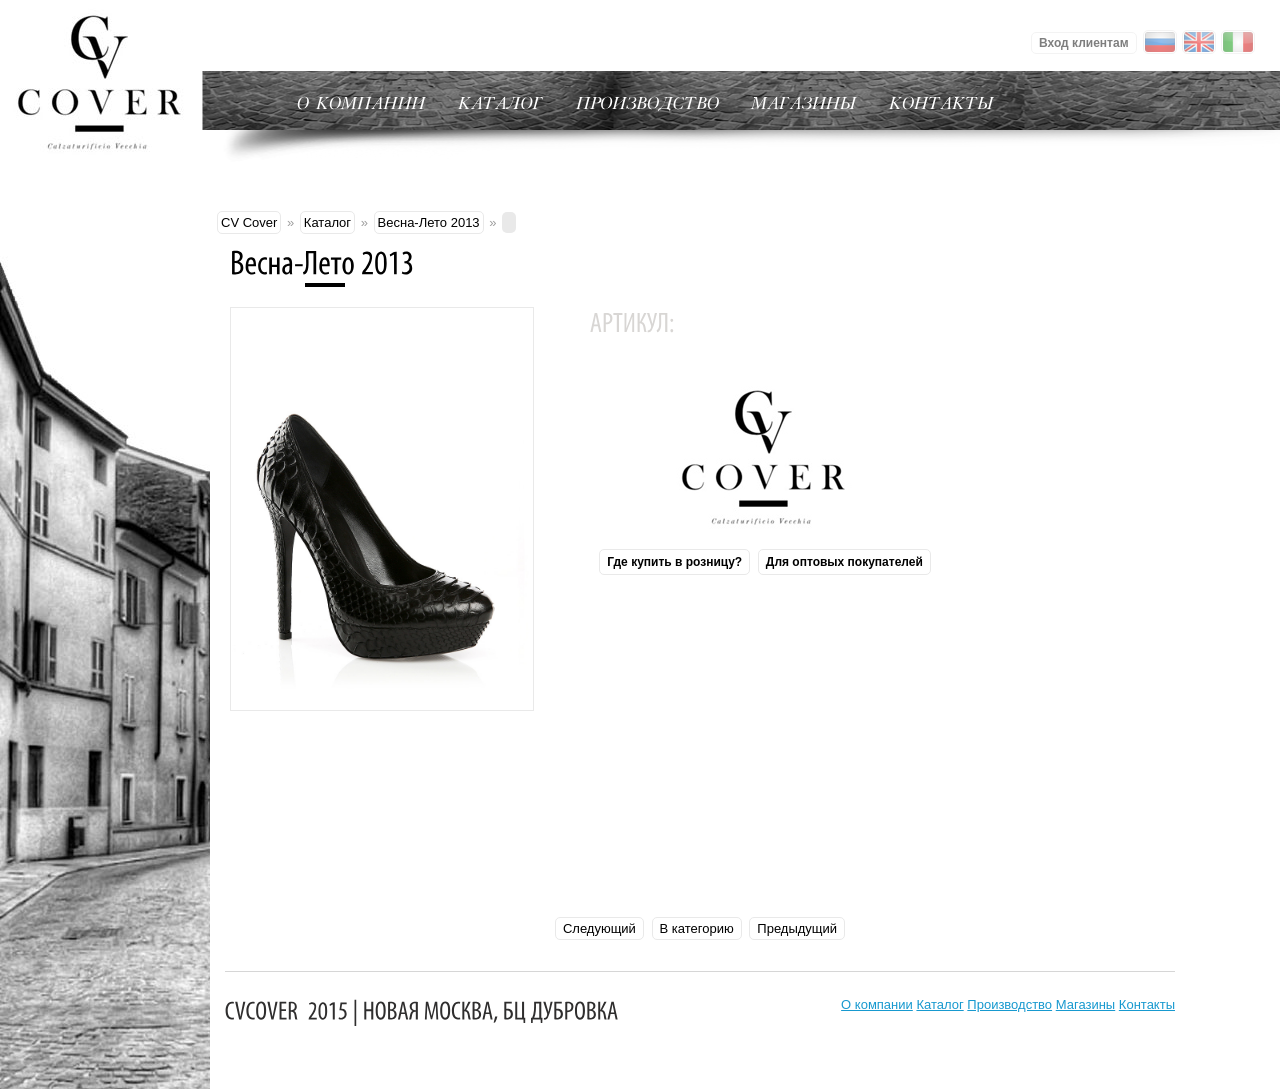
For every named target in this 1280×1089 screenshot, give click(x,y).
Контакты (1147, 1004)
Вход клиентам (1084, 43)
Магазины (1086, 1004)
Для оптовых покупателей (844, 562)
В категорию (697, 928)
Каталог (327, 222)
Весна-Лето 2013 (429, 222)
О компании (877, 1004)
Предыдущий (797, 928)
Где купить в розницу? (674, 562)
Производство (1009, 1004)
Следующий (599, 928)
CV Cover (249, 222)
